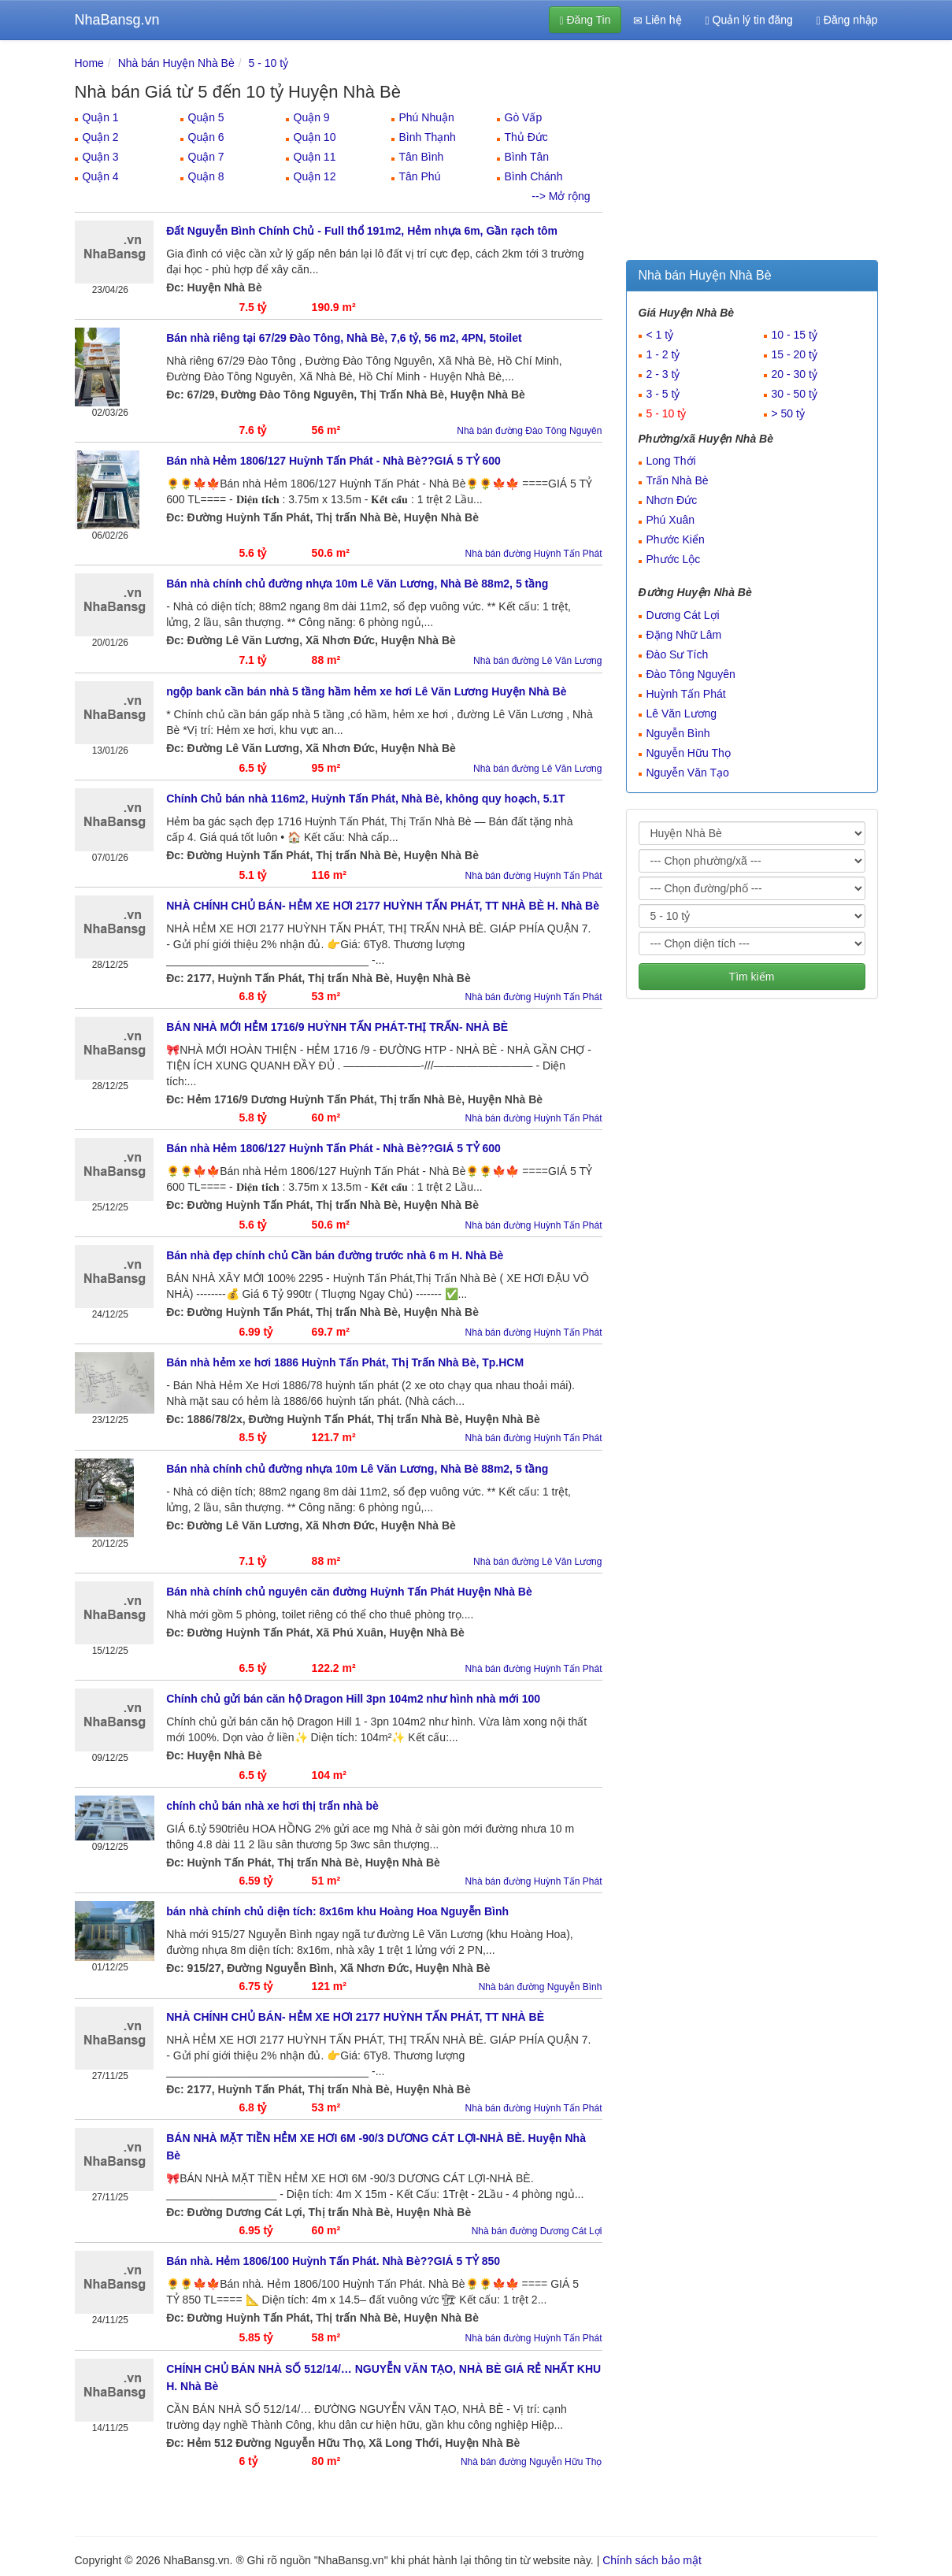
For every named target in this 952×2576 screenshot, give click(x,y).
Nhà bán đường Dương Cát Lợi (537, 2231)
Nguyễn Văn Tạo (687, 772)
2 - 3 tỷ (663, 374)
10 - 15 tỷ (794, 334)
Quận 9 (312, 117)
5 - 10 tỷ (269, 63)
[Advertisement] (752, 153)
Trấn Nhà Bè (677, 480)
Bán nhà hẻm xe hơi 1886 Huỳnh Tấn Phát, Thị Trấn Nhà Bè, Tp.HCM (345, 1362)
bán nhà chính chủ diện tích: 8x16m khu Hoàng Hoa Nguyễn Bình (337, 1911)
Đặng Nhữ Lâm (684, 634)
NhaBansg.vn (117, 20)
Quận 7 (206, 156)
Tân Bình (421, 156)
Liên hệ (657, 20)
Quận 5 (206, 117)
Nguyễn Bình (678, 733)
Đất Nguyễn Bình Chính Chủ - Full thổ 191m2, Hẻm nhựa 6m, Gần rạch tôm (361, 230)
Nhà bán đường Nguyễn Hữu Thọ (531, 2461)
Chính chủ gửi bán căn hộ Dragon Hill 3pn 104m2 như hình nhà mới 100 (353, 1698)
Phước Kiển (675, 539)
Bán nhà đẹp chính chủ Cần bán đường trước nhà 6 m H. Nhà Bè (334, 1255)
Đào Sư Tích (677, 654)
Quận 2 (101, 137)
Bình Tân (527, 156)
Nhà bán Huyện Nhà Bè (176, 63)
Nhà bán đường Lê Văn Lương (537, 660)
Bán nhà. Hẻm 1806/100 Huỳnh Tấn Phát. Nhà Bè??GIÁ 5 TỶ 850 (333, 2261)
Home (89, 63)
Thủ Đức (526, 137)
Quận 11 (315, 156)
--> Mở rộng (561, 196)
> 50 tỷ (788, 413)
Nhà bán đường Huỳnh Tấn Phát (533, 553)
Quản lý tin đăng (749, 20)
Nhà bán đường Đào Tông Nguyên (529, 430)
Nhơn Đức (672, 500)
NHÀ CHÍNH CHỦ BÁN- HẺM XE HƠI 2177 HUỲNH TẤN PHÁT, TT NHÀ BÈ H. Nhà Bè (382, 905)
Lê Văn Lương (681, 713)
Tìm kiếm (752, 976)
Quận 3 (101, 156)
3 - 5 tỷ (663, 393)
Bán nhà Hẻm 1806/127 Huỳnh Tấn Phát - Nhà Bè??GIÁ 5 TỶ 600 (333, 460)
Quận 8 (206, 176)
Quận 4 (101, 176)
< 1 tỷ (660, 334)
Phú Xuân (670, 519)
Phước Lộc (673, 559)
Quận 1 (101, 117)
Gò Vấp (524, 117)
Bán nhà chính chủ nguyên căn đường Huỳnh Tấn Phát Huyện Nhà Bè (349, 1591)
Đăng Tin (584, 20)
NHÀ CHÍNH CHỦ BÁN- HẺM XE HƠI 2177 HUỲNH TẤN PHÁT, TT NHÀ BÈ (355, 2017)
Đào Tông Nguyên (690, 674)
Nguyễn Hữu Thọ (688, 753)
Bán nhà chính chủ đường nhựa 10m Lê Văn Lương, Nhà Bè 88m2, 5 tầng (357, 583)
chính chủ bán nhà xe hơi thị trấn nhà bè (272, 1805)
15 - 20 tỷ (794, 354)
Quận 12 (315, 176)
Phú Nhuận (426, 117)
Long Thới (671, 460)
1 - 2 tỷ (663, 354)
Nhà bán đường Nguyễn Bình (540, 1986)
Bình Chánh (534, 176)
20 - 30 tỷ (794, 374)
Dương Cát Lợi (683, 615)
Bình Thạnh (427, 137)
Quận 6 (206, 137)
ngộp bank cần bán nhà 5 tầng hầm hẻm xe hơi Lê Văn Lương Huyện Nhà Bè (366, 691)
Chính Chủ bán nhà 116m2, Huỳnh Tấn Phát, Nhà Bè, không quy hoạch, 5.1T (365, 798)
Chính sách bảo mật (652, 2560)
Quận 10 (315, 137)
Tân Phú (420, 176)
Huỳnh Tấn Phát (686, 694)
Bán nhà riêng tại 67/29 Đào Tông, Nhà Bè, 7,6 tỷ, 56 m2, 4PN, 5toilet (343, 338)
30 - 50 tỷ (794, 393)
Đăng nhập (847, 20)
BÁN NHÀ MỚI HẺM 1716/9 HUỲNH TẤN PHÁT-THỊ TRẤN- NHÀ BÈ (337, 1027)
